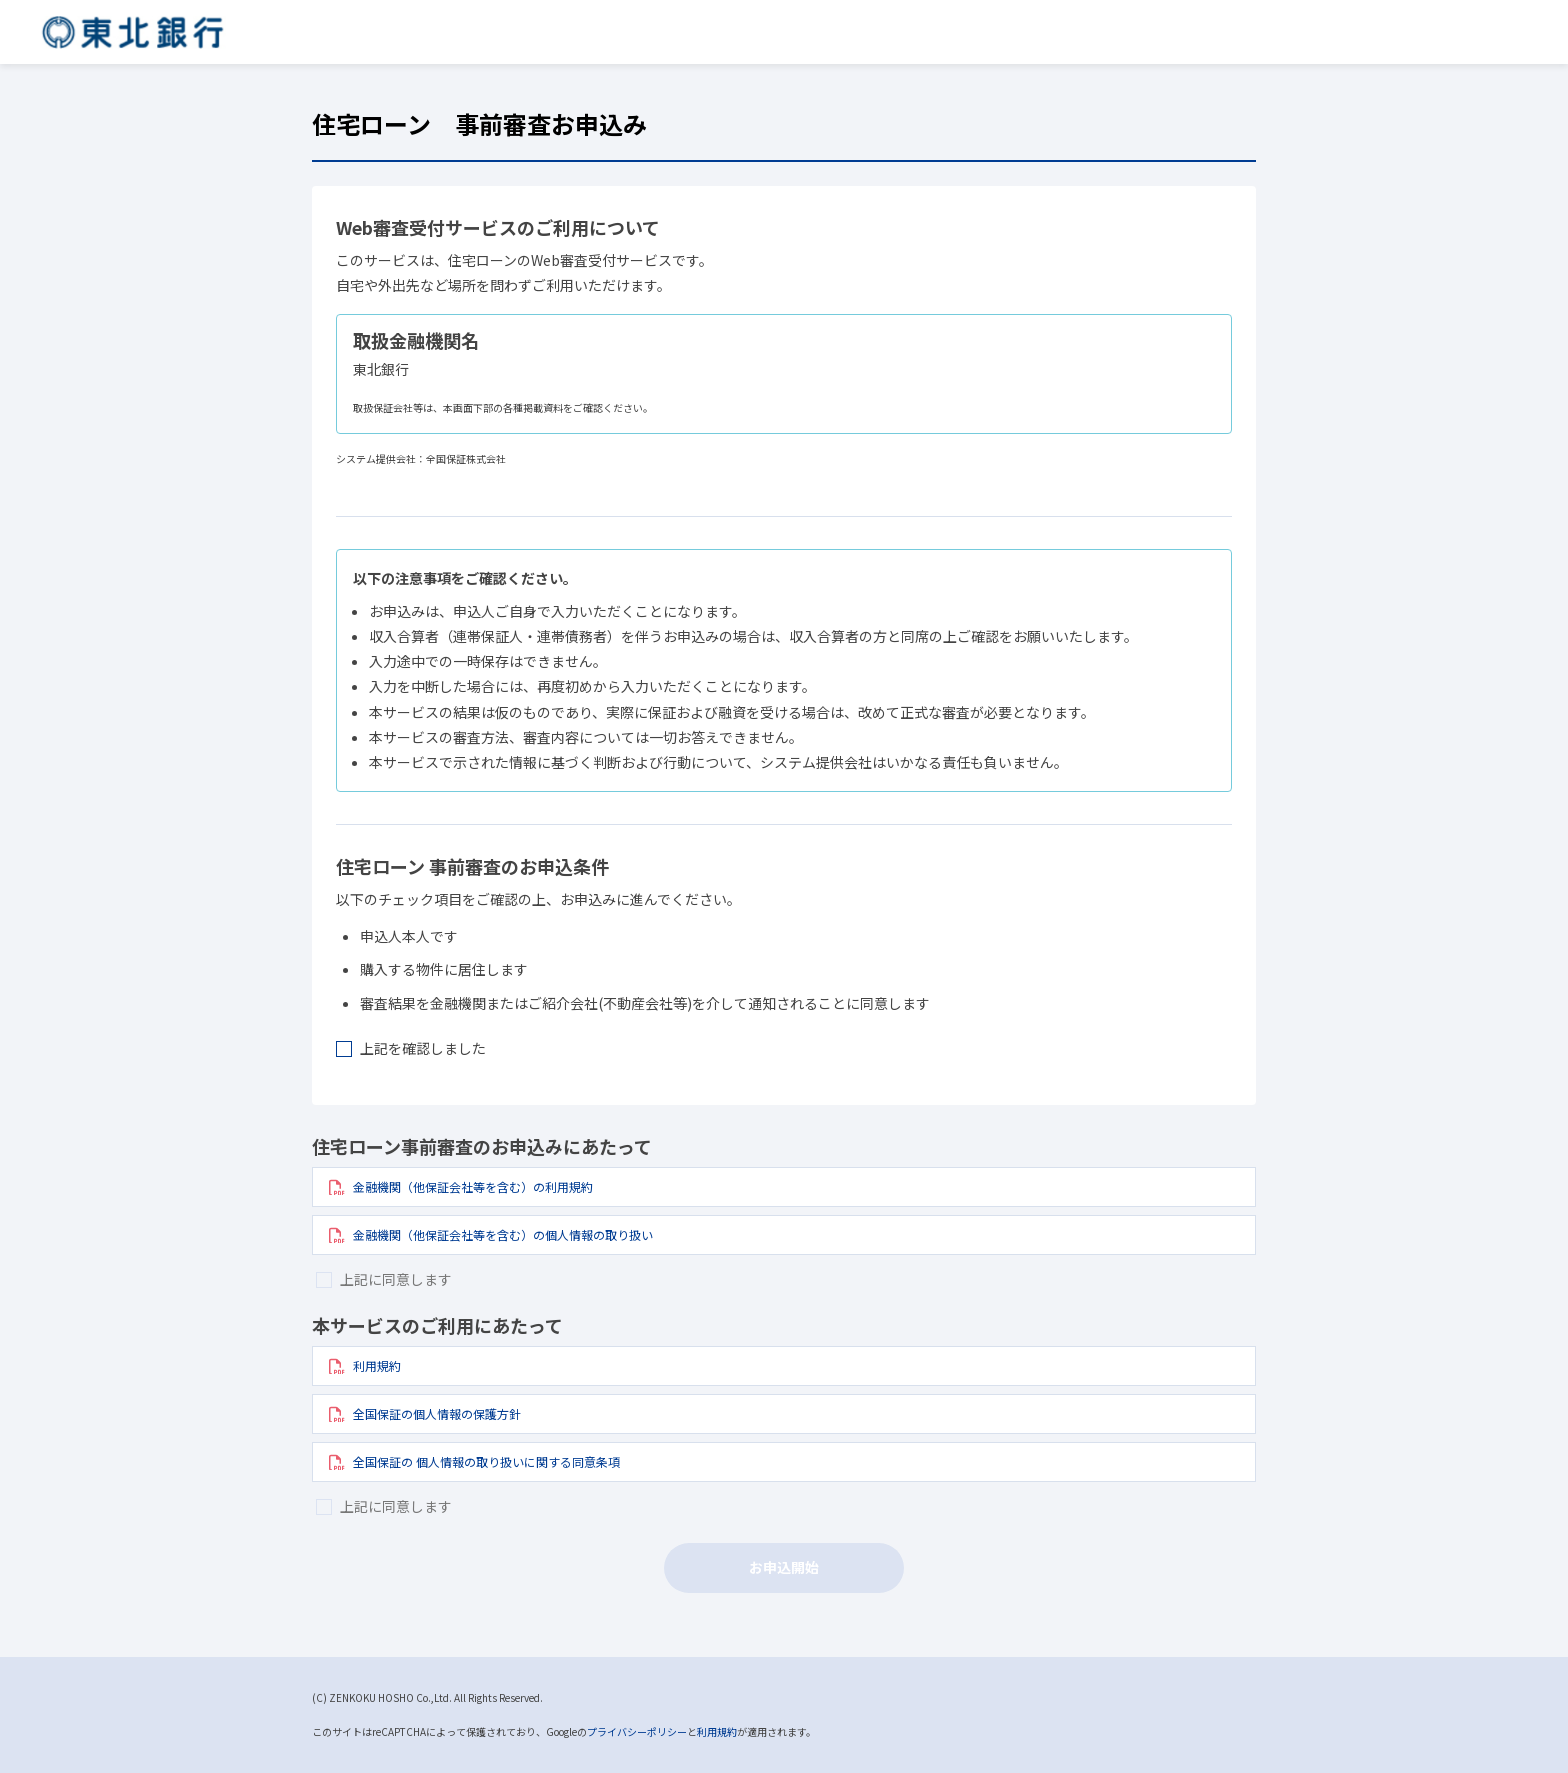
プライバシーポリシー (637, 1731)
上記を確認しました (423, 1048)
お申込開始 (784, 1567)
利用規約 (717, 1731)
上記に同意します (396, 1279)
